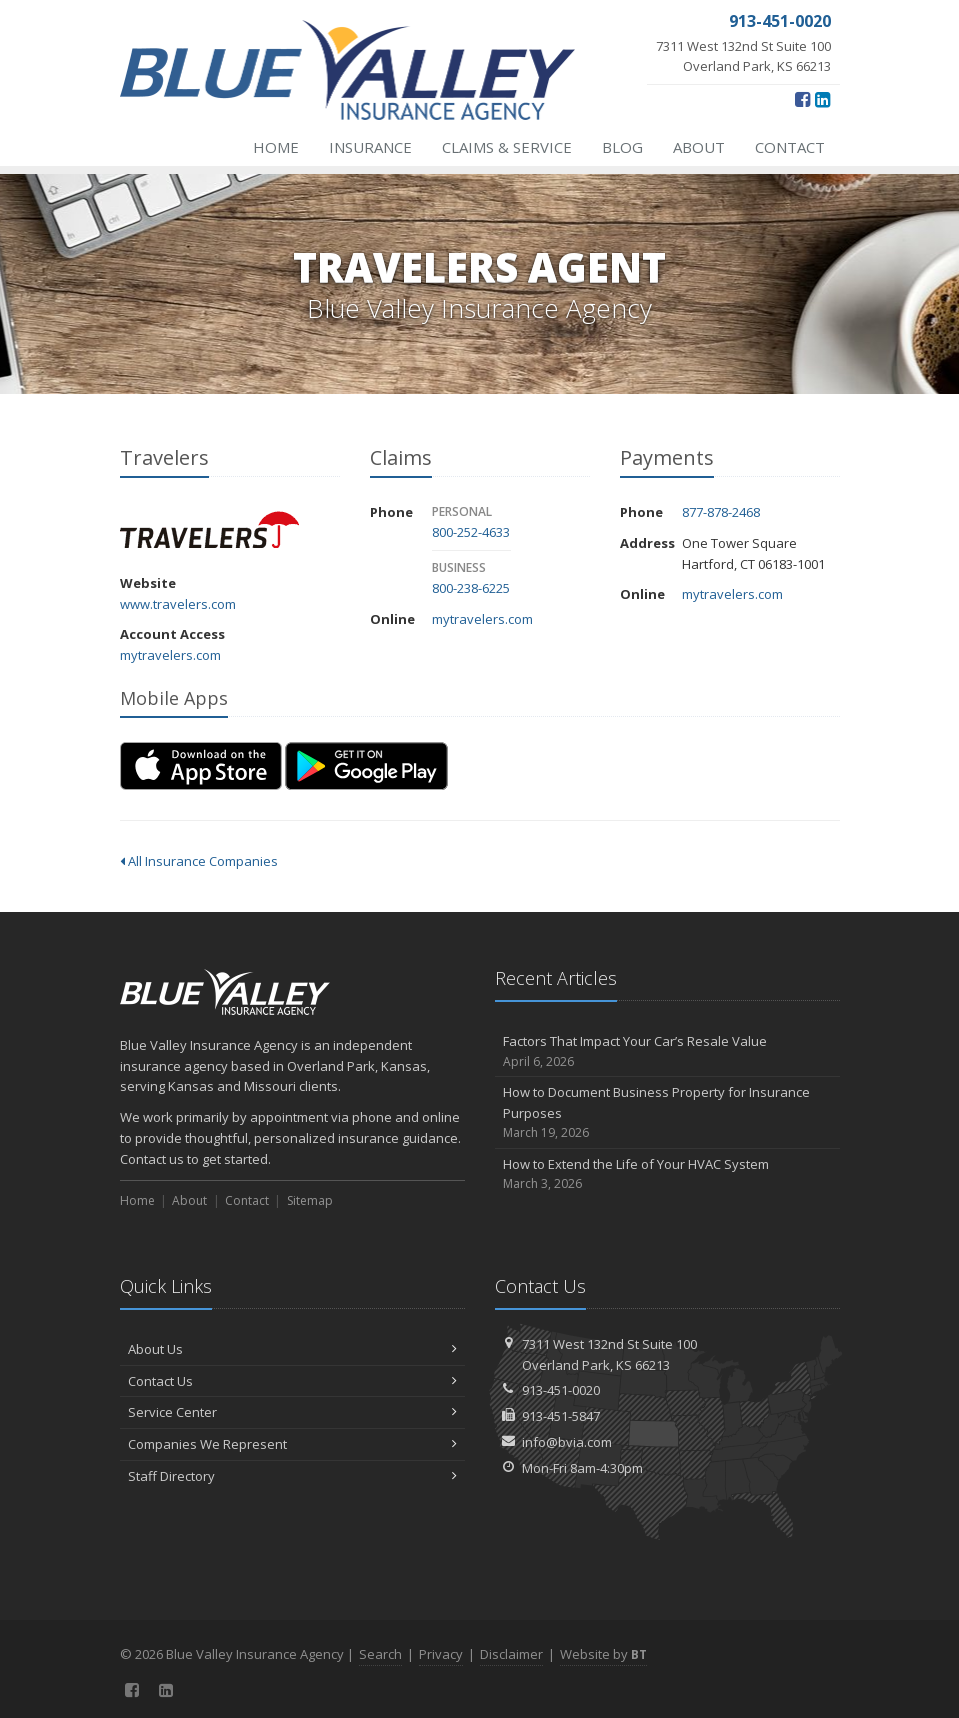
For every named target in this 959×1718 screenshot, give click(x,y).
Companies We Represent (292, 1444)
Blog (622, 147)
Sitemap (310, 1200)
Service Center (292, 1412)
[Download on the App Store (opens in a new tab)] (201, 766)
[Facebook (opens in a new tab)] (802, 99)
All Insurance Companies (199, 861)
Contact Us (292, 1381)
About (699, 147)
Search (380, 1654)
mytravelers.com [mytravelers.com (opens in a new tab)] (170, 655)
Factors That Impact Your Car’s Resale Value (667, 1051)
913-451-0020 (561, 1390)
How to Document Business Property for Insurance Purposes (667, 1113)
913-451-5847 (561, 1416)
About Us (292, 1349)
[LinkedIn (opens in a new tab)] (822, 99)
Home (276, 147)
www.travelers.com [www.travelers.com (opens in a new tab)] (178, 604)
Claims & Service (507, 147)
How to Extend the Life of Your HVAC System (667, 1174)
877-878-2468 (721, 512)
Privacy (441, 1654)
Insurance (370, 147)
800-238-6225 (471, 588)
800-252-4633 (471, 532)
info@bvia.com (567, 1442)
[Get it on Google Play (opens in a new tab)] (366, 766)
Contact (790, 147)
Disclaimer (511, 1654)
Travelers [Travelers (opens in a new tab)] (209, 529)
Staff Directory (292, 1476)
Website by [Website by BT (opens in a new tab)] (603, 1654)
